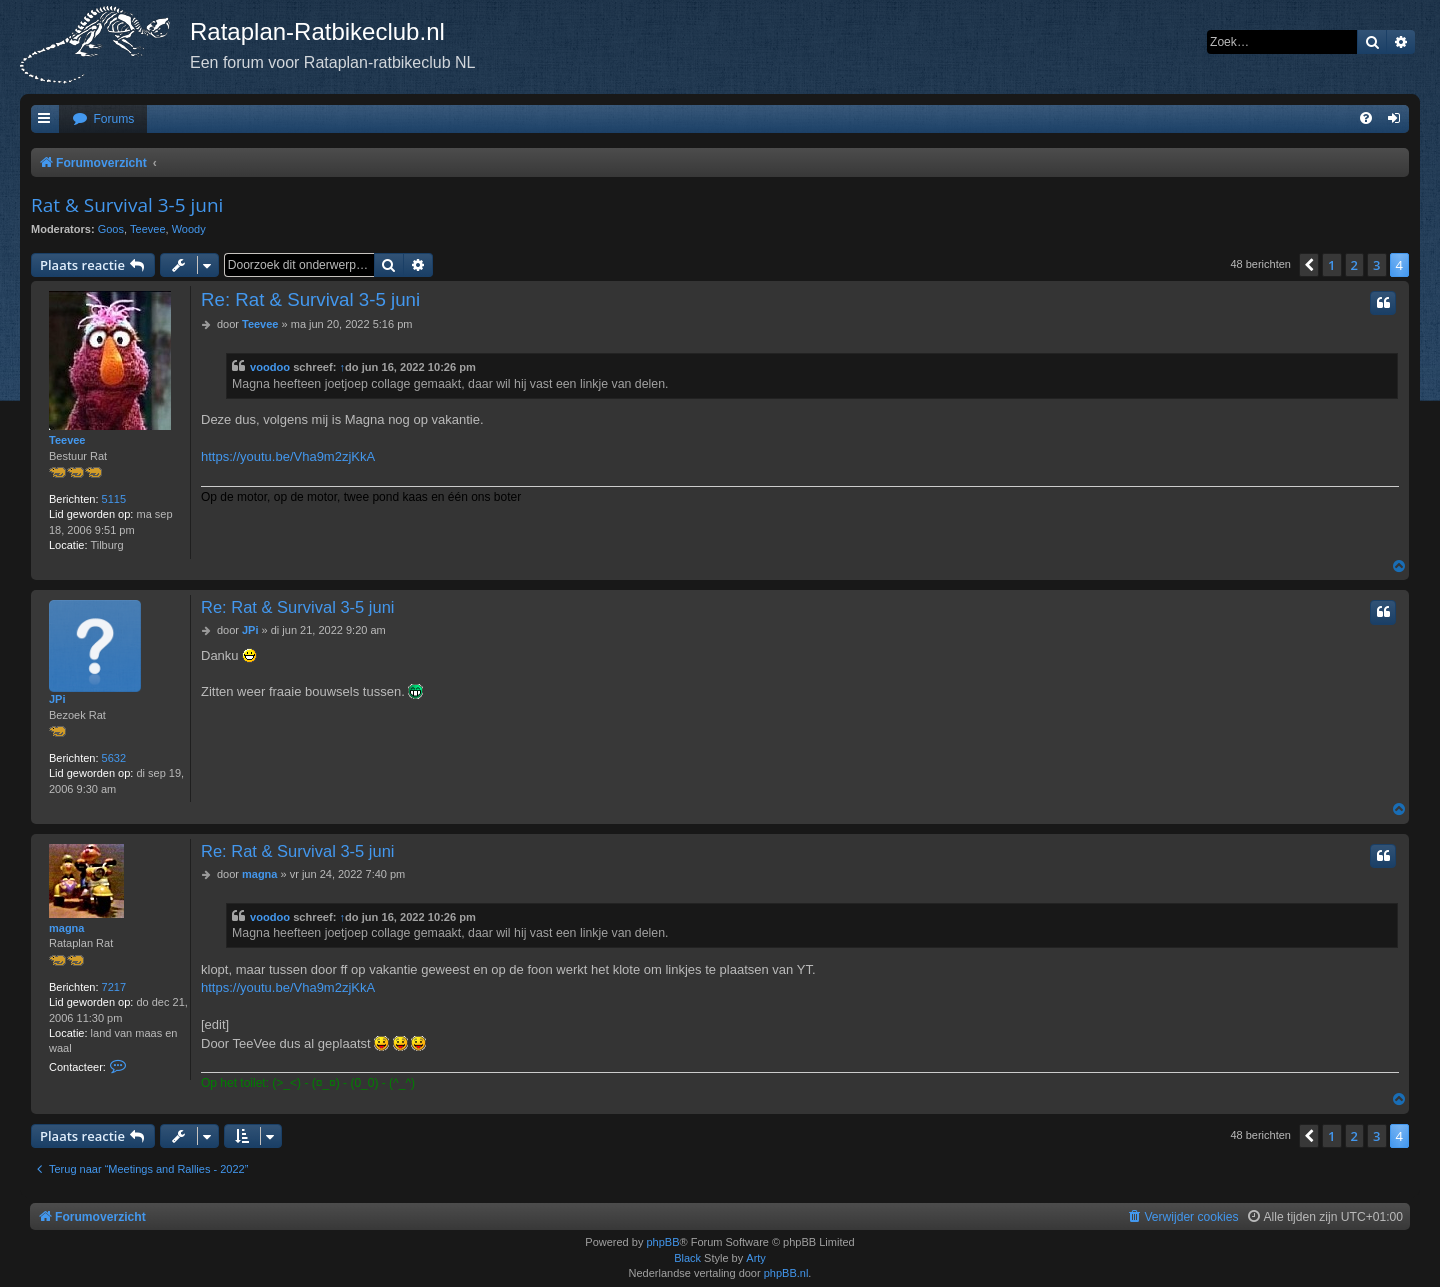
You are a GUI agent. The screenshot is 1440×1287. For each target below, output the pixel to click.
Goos (111, 229)
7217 (114, 987)
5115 (114, 499)
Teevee (147, 229)
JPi (57, 699)
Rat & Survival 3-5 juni (127, 205)
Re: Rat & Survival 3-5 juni (310, 299)
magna (66, 928)
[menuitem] (103, 119)
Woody (189, 229)
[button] (1309, 265)
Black (687, 1258)
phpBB (662, 1242)
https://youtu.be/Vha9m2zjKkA (288, 456)
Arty (756, 1258)
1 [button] (1331, 265)
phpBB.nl (786, 1273)
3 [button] (1376, 265)
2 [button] (1354, 265)
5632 (114, 758)
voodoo (270, 367)
